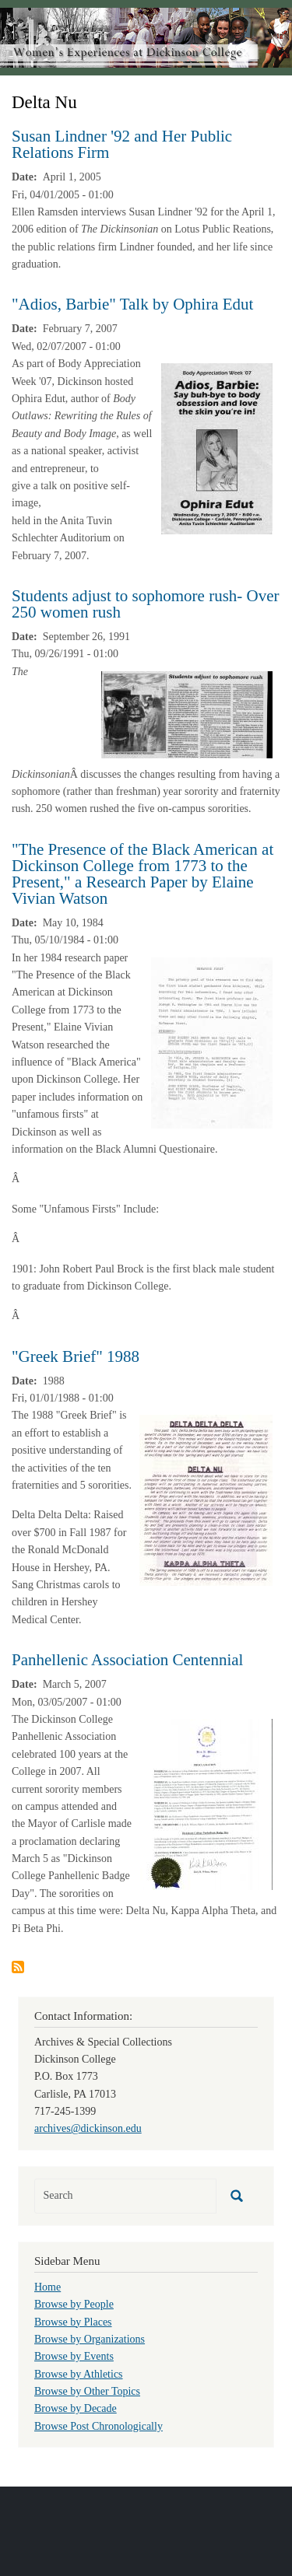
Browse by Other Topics (87, 2391)
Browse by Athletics (78, 2374)
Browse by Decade (75, 2408)
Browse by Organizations (89, 2339)
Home (47, 2287)
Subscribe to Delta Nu (18, 1967)
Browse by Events (74, 2356)
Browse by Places (73, 2322)
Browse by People (74, 2304)
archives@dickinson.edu (88, 2128)
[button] (217, 447)
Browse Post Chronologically (98, 2426)
